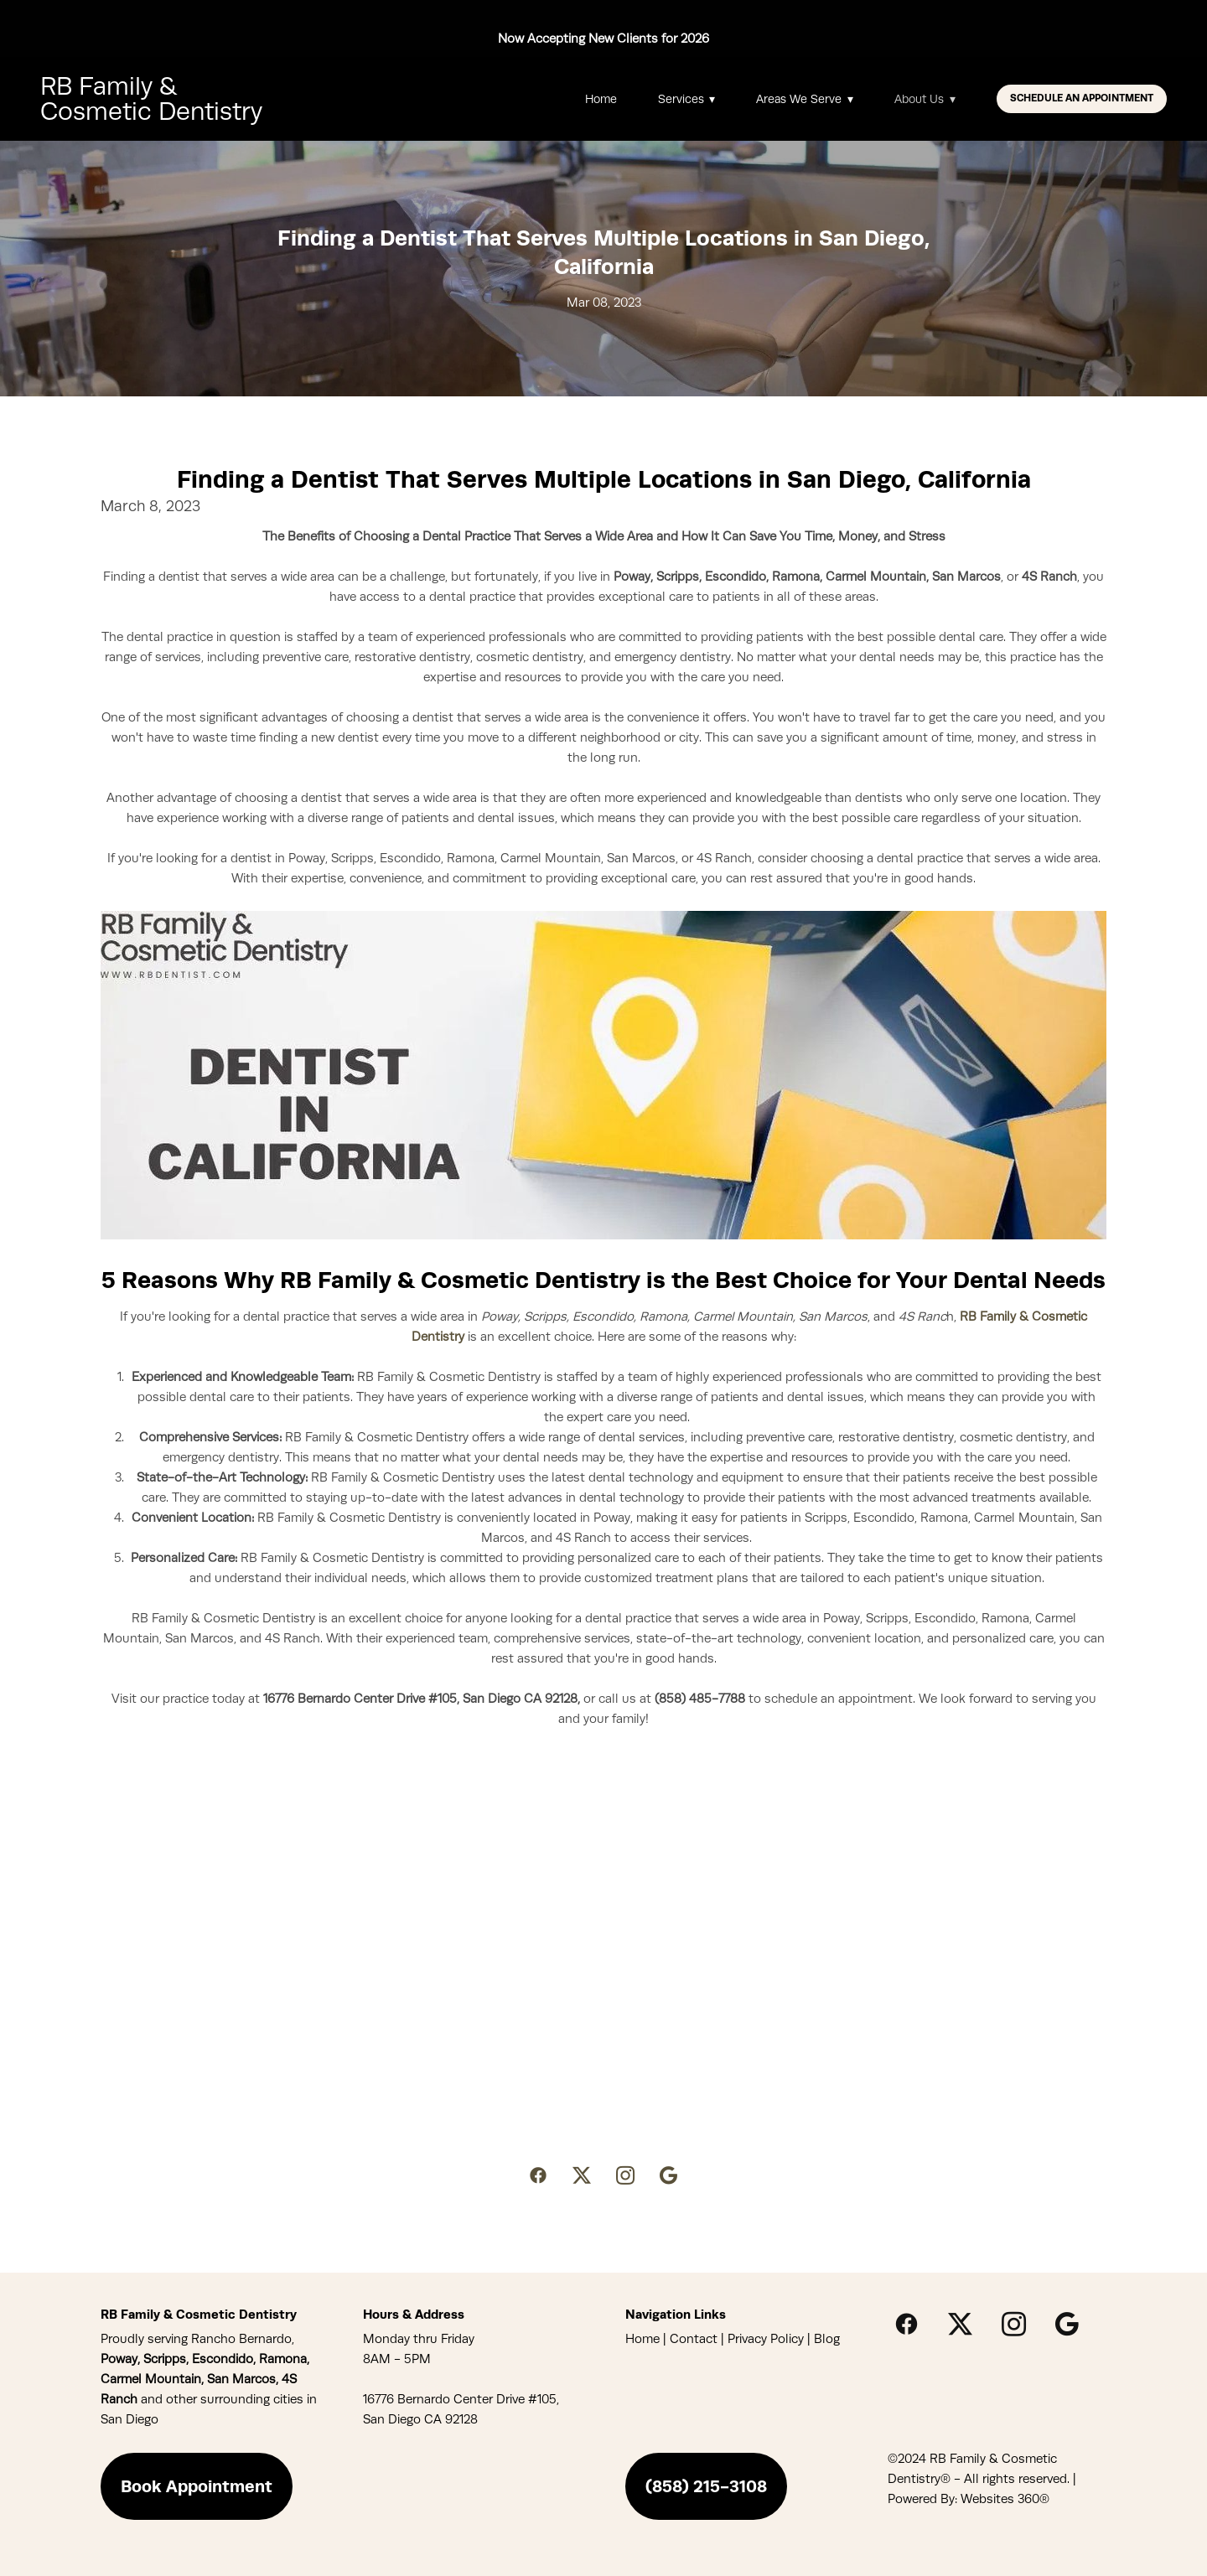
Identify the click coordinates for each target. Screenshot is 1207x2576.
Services (687, 99)
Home (601, 99)
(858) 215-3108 (706, 2486)
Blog (827, 2339)
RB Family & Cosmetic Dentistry (151, 99)
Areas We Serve (804, 99)
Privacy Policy (766, 2339)
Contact (693, 2339)
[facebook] (538, 2175)
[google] (668, 2175)
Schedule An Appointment (1081, 98)
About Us (925, 99)
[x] (581, 2175)
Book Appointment (196, 2486)
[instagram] (625, 2175)
